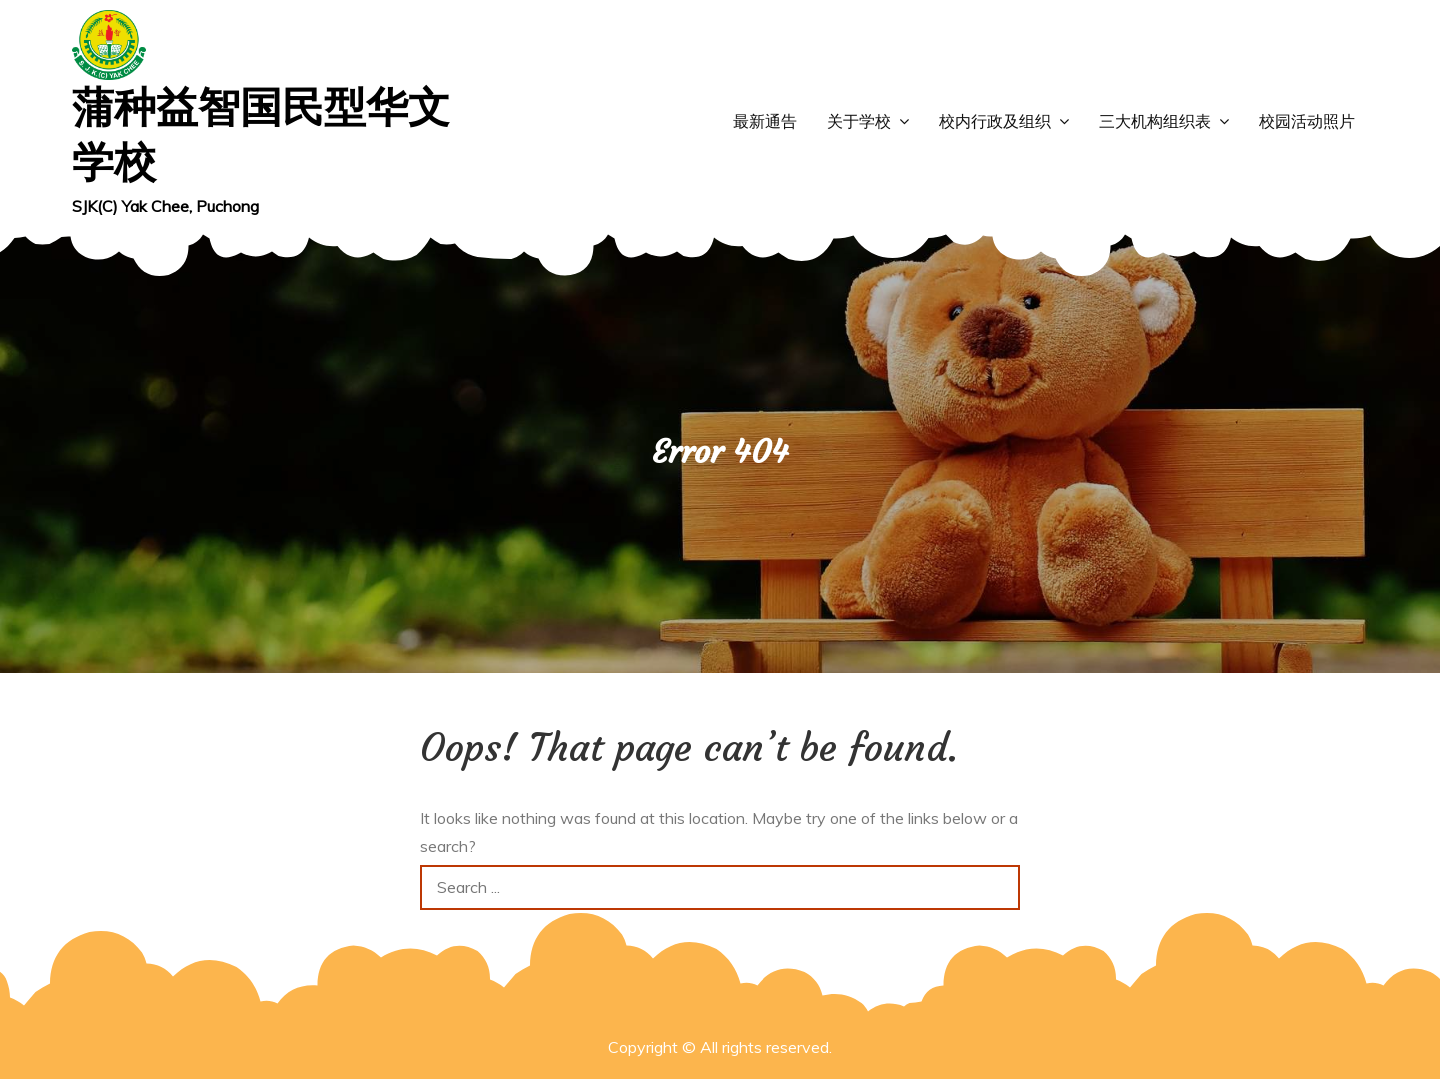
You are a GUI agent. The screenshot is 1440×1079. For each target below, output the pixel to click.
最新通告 (765, 121)
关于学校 (859, 121)
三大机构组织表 (1155, 121)
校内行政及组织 (995, 121)
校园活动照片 (1307, 121)
